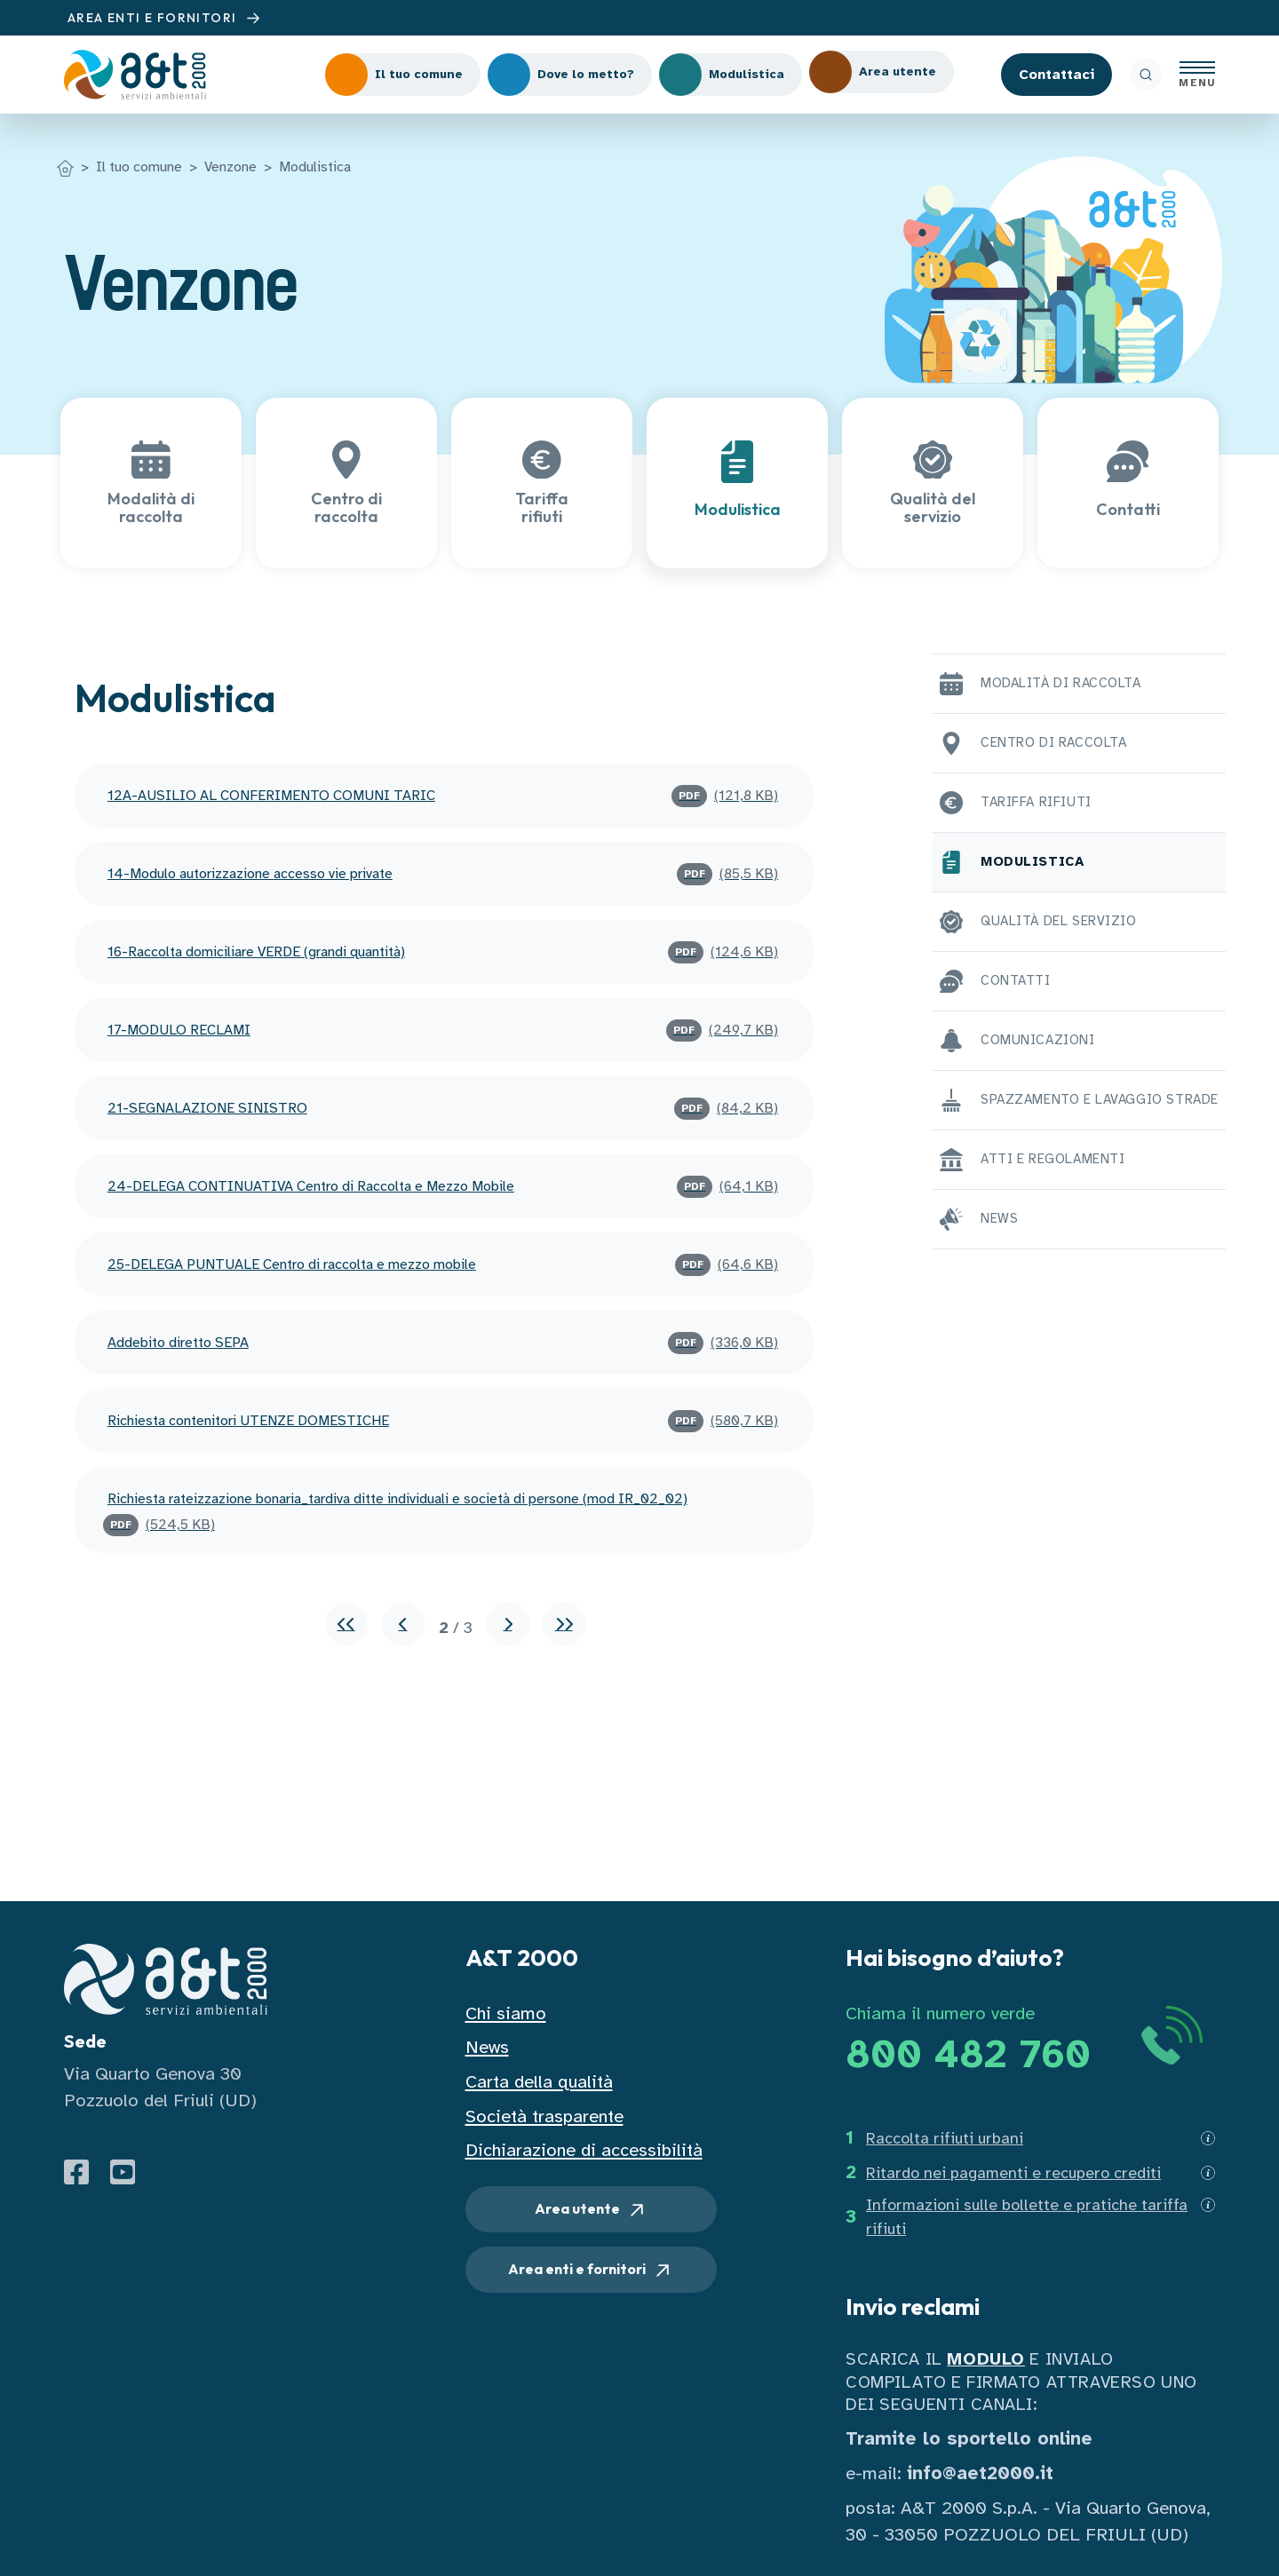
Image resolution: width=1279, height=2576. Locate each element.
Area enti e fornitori (590, 2270)
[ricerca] (1146, 75)
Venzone (230, 167)
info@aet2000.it (980, 2473)
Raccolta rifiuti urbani (944, 2138)
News (487, 2047)
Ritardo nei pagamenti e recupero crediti (1013, 2173)
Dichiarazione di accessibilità (584, 2150)
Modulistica (315, 167)
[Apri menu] (1197, 74)
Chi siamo (505, 2013)
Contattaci (1056, 74)
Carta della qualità (539, 2082)
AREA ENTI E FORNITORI (166, 18)
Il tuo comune (139, 167)
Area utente (591, 2210)
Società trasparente (544, 2116)
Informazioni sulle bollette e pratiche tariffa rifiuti (1027, 2217)
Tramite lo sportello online (969, 2439)
